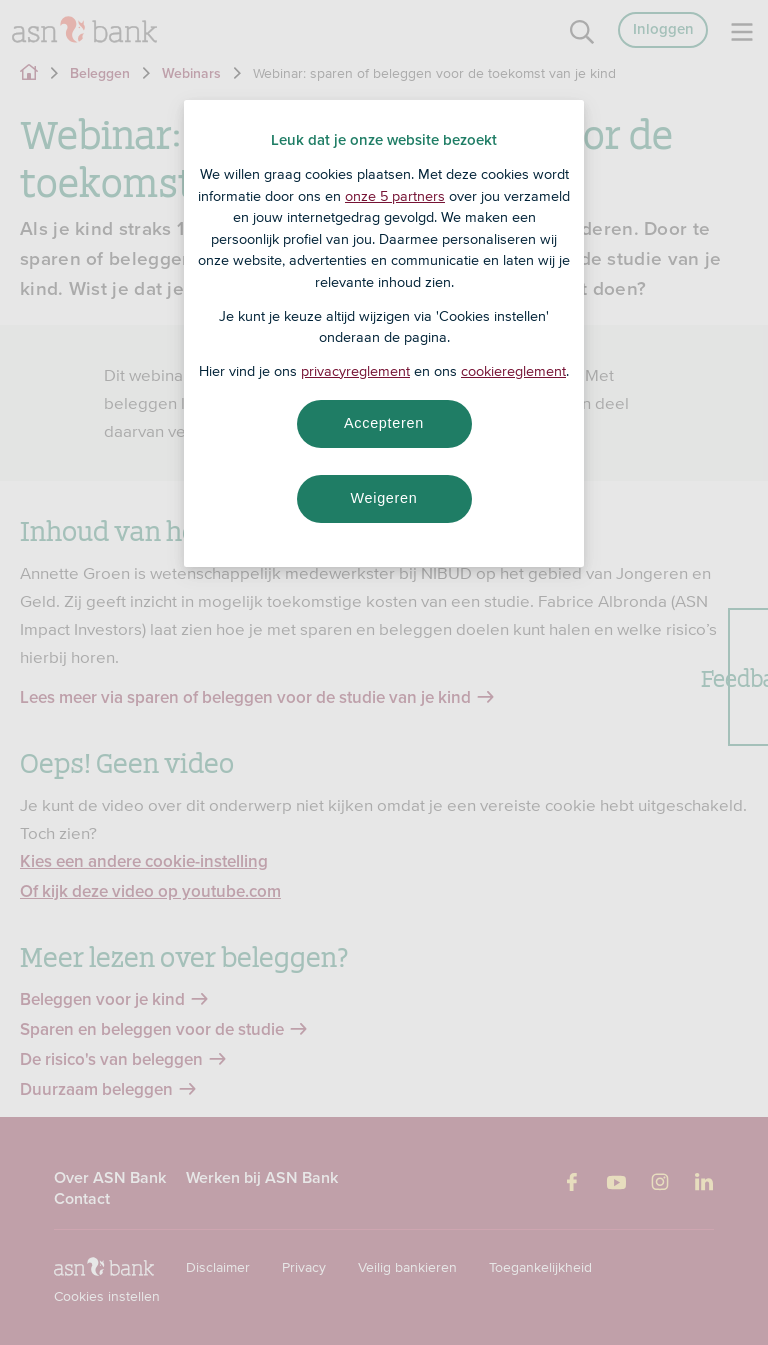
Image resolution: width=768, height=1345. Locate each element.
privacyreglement (355, 371)
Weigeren (383, 498)
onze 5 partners (395, 196)
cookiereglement (513, 371)
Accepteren (384, 423)
